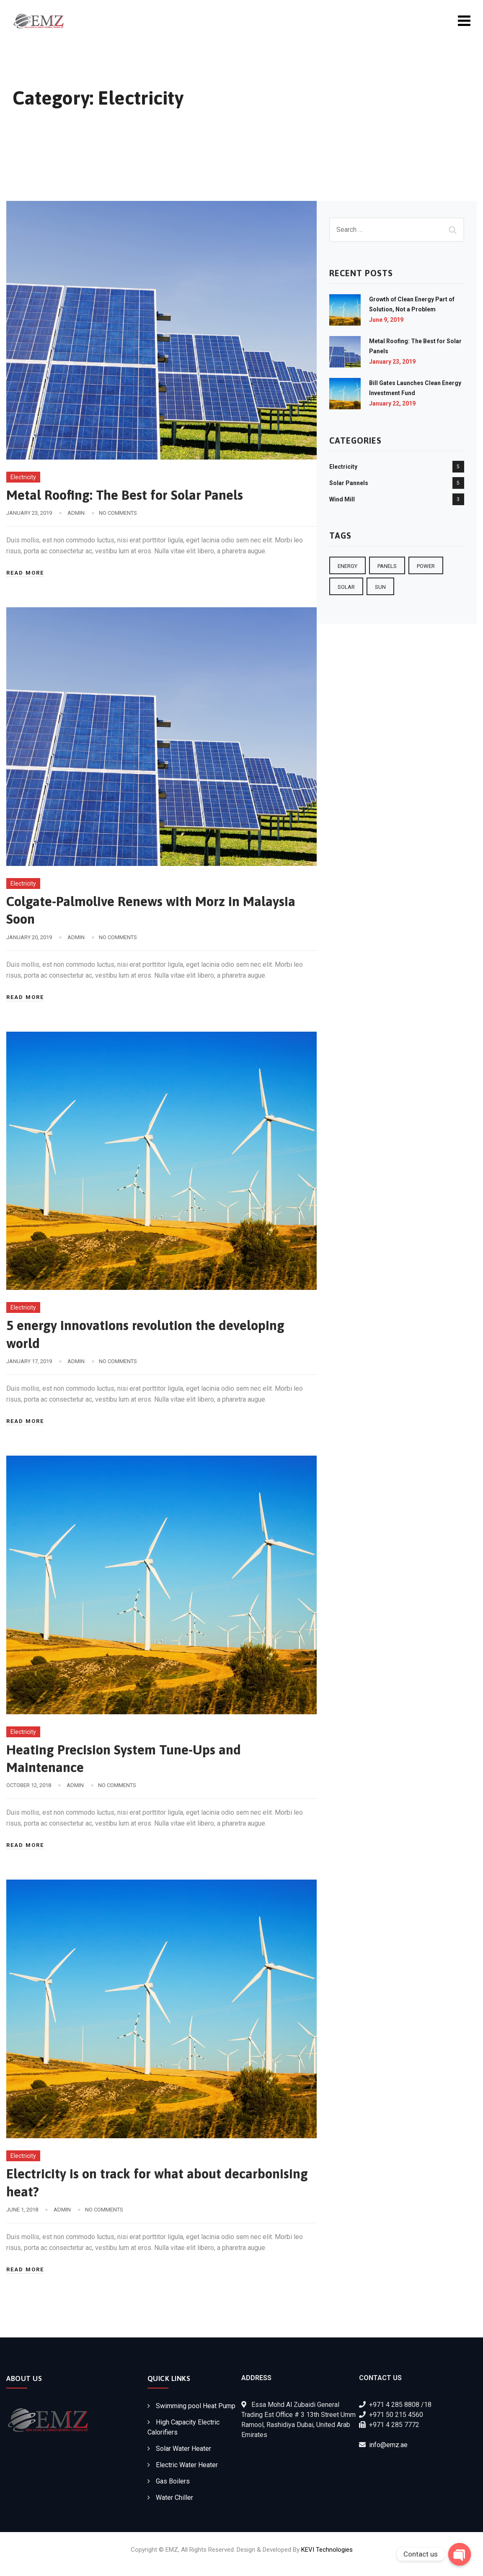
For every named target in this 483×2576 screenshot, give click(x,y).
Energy (347, 566)
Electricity (23, 477)
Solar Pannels (348, 483)
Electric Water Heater (187, 2463)
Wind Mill (342, 499)
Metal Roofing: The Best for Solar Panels (125, 495)
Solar (346, 587)
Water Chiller (174, 2496)
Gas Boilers (173, 2480)
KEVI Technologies (327, 2548)
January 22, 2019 (392, 403)
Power (426, 566)
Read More (25, 573)
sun (380, 587)
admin (76, 513)
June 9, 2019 (386, 319)
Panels (387, 566)
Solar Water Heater (183, 2447)
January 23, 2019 (392, 361)
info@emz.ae (388, 2443)
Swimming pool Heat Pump (195, 2404)
